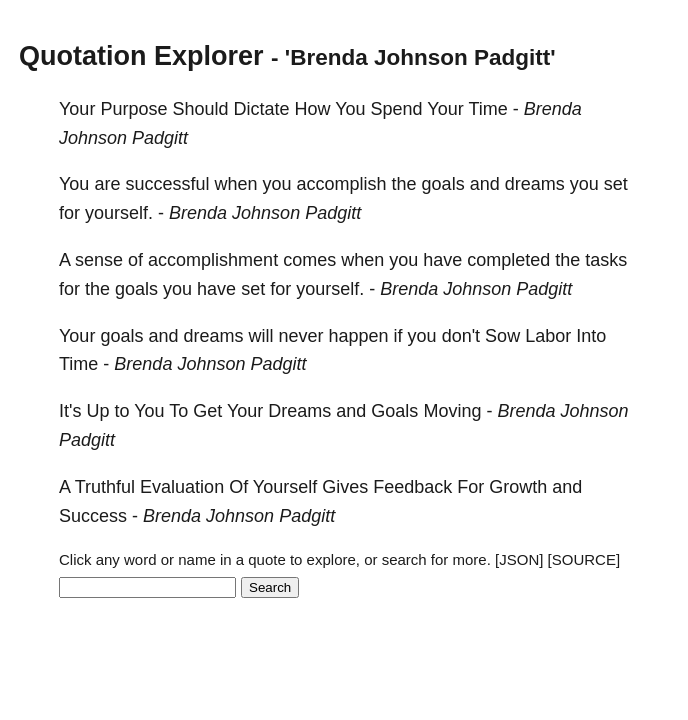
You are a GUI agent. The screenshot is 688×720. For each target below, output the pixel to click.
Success (93, 516)
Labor (548, 336)
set (616, 184)
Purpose (133, 109)
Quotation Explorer (141, 56)
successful (167, 184)
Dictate (261, 109)
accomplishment (213, 260)
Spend (397, 109)
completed (508, 260)
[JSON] (519, 559)
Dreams (299, 411)
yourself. (119, 213)
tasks (606, 260)
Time (487, 109)
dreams (535, 184)
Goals (394, 411)
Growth (518, 487)
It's (70, 411)
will (261, 336)
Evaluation (182, 487)
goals (443, 184)
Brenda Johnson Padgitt (265, 213)
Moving (452, 411)
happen (359, 336)
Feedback (412, 487)
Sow (502, 336)
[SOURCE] (584, 559)
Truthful (105, 487)
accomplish (342, 184)
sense (99, 260)
